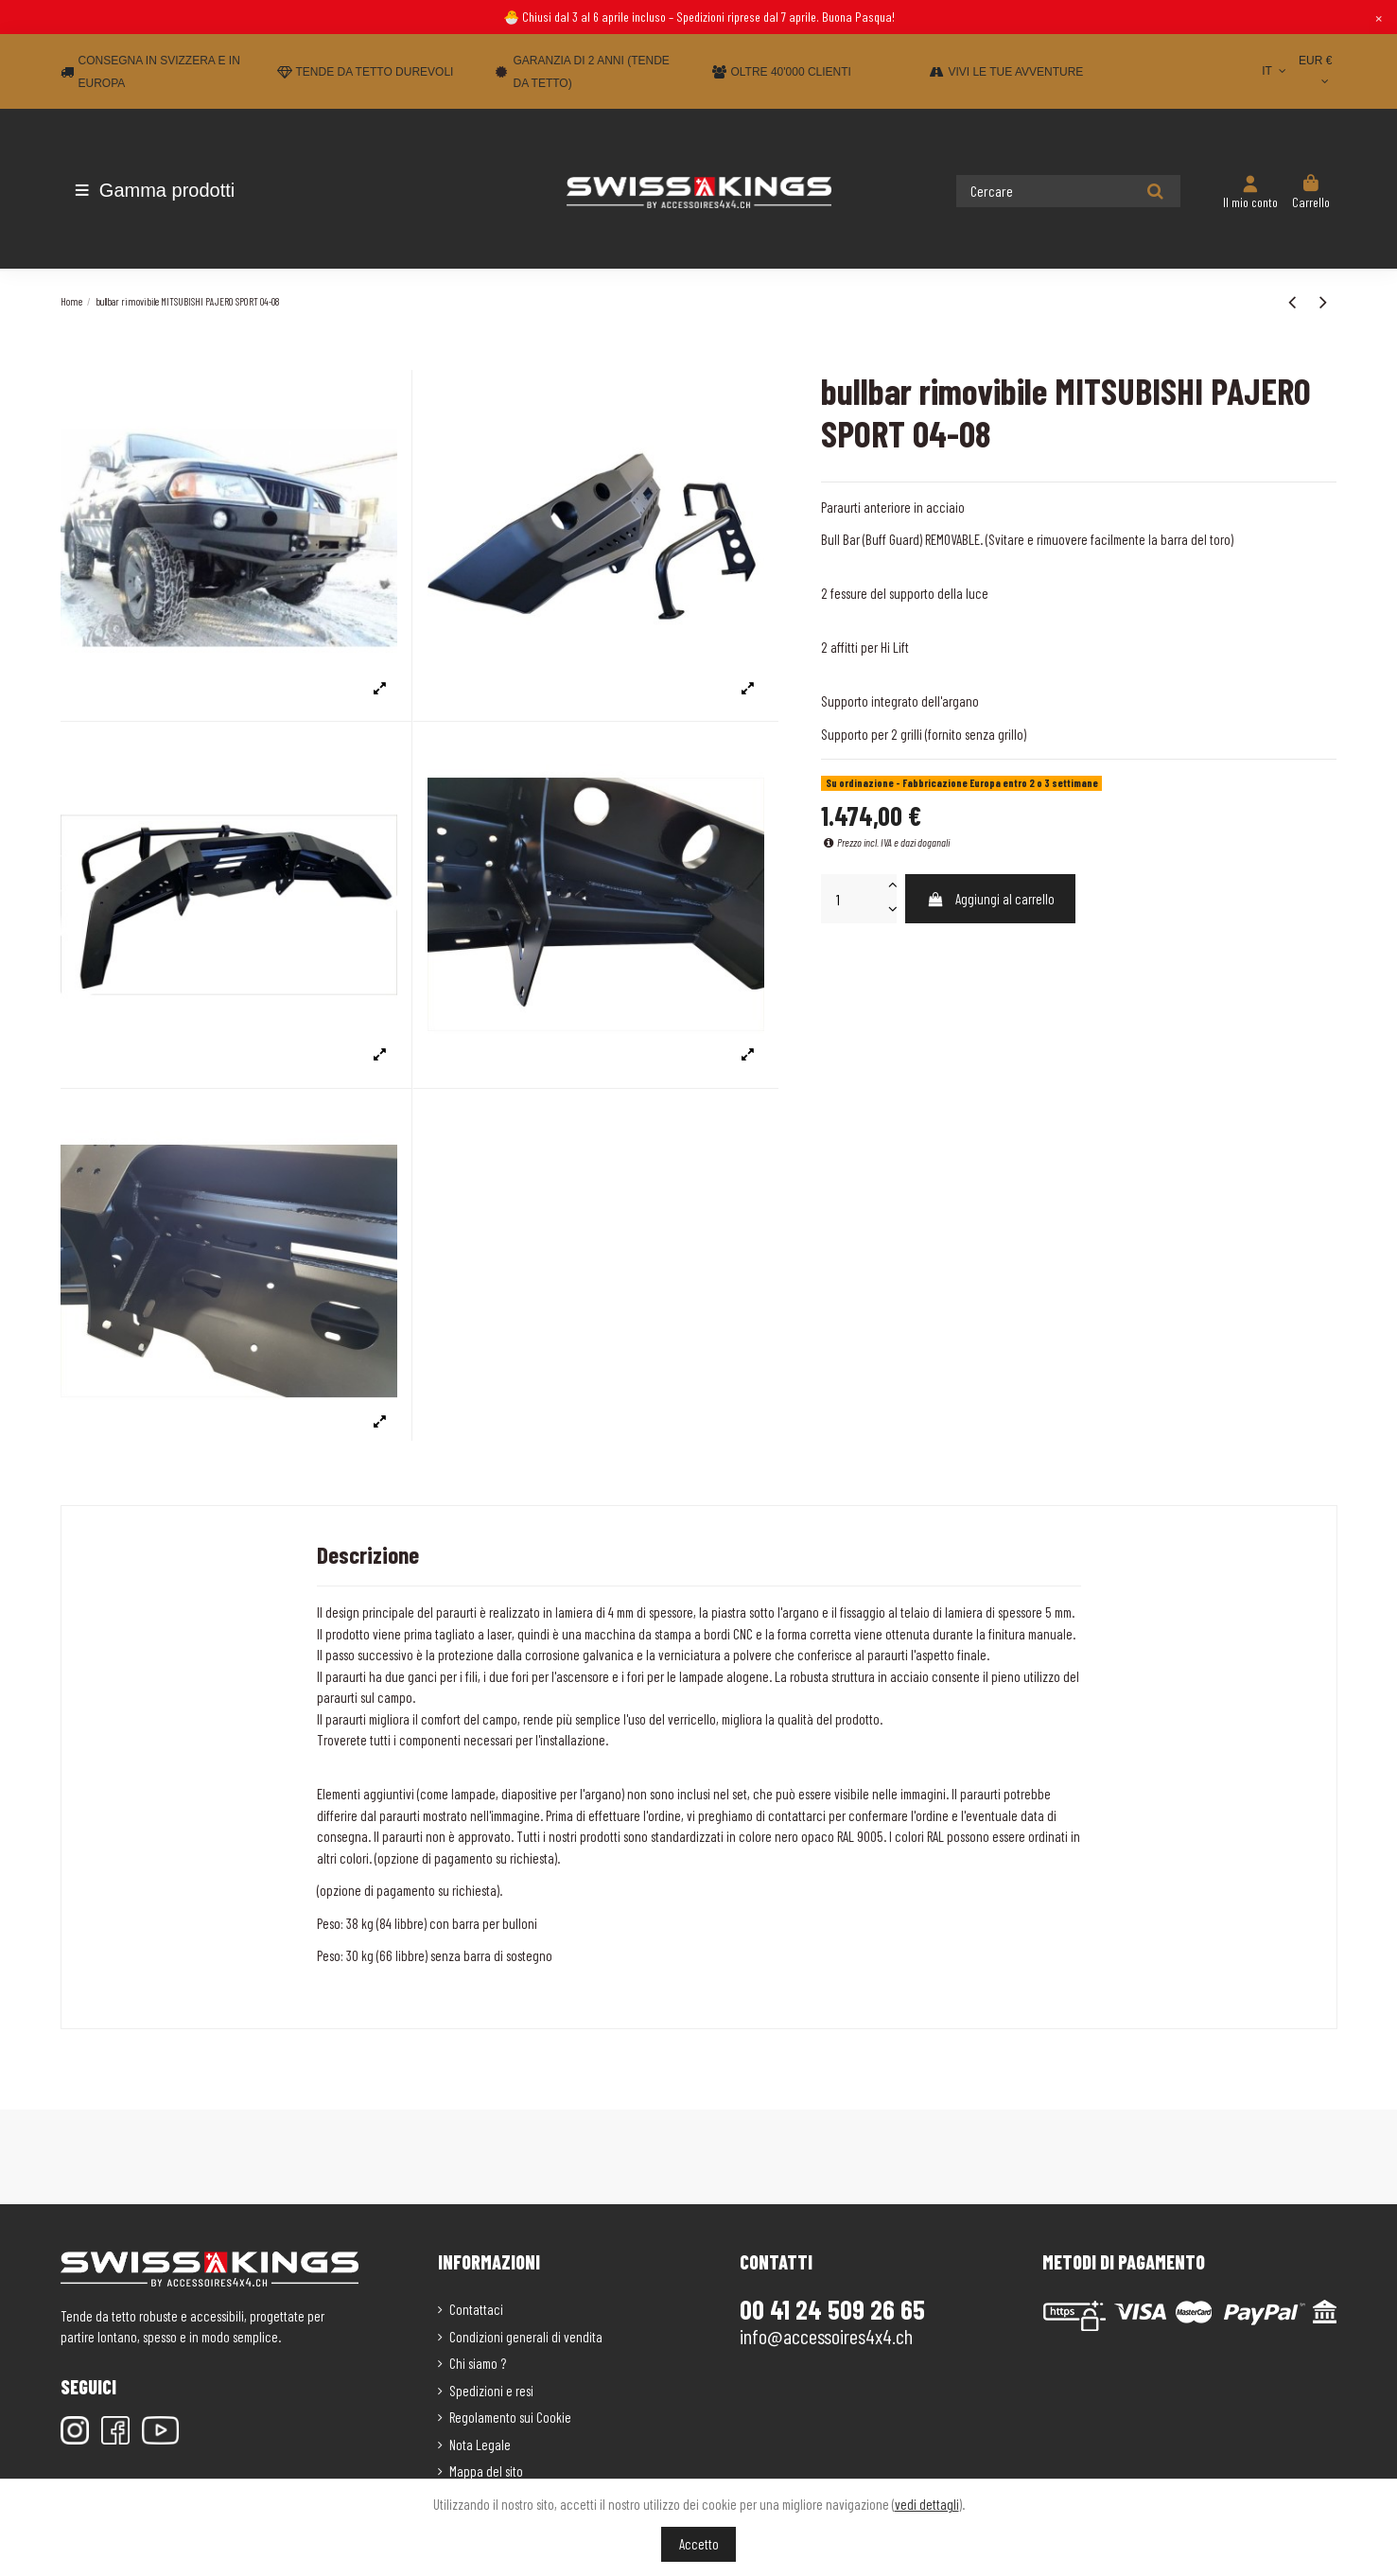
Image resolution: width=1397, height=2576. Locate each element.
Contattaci (476, 2309)
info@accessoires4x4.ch (826, 2335)
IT (1275, 71)
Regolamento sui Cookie (510, 2417)
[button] (172, 190)
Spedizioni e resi (491, 2390)
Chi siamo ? (477, 2363)
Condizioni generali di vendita (525, 2336)
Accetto (699, 2543)
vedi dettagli (927, 2504)
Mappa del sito (486, 2471)
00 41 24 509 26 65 (832, 2309)
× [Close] (1378, 17)
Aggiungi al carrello (991, 898)
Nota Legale (480, 2444)
